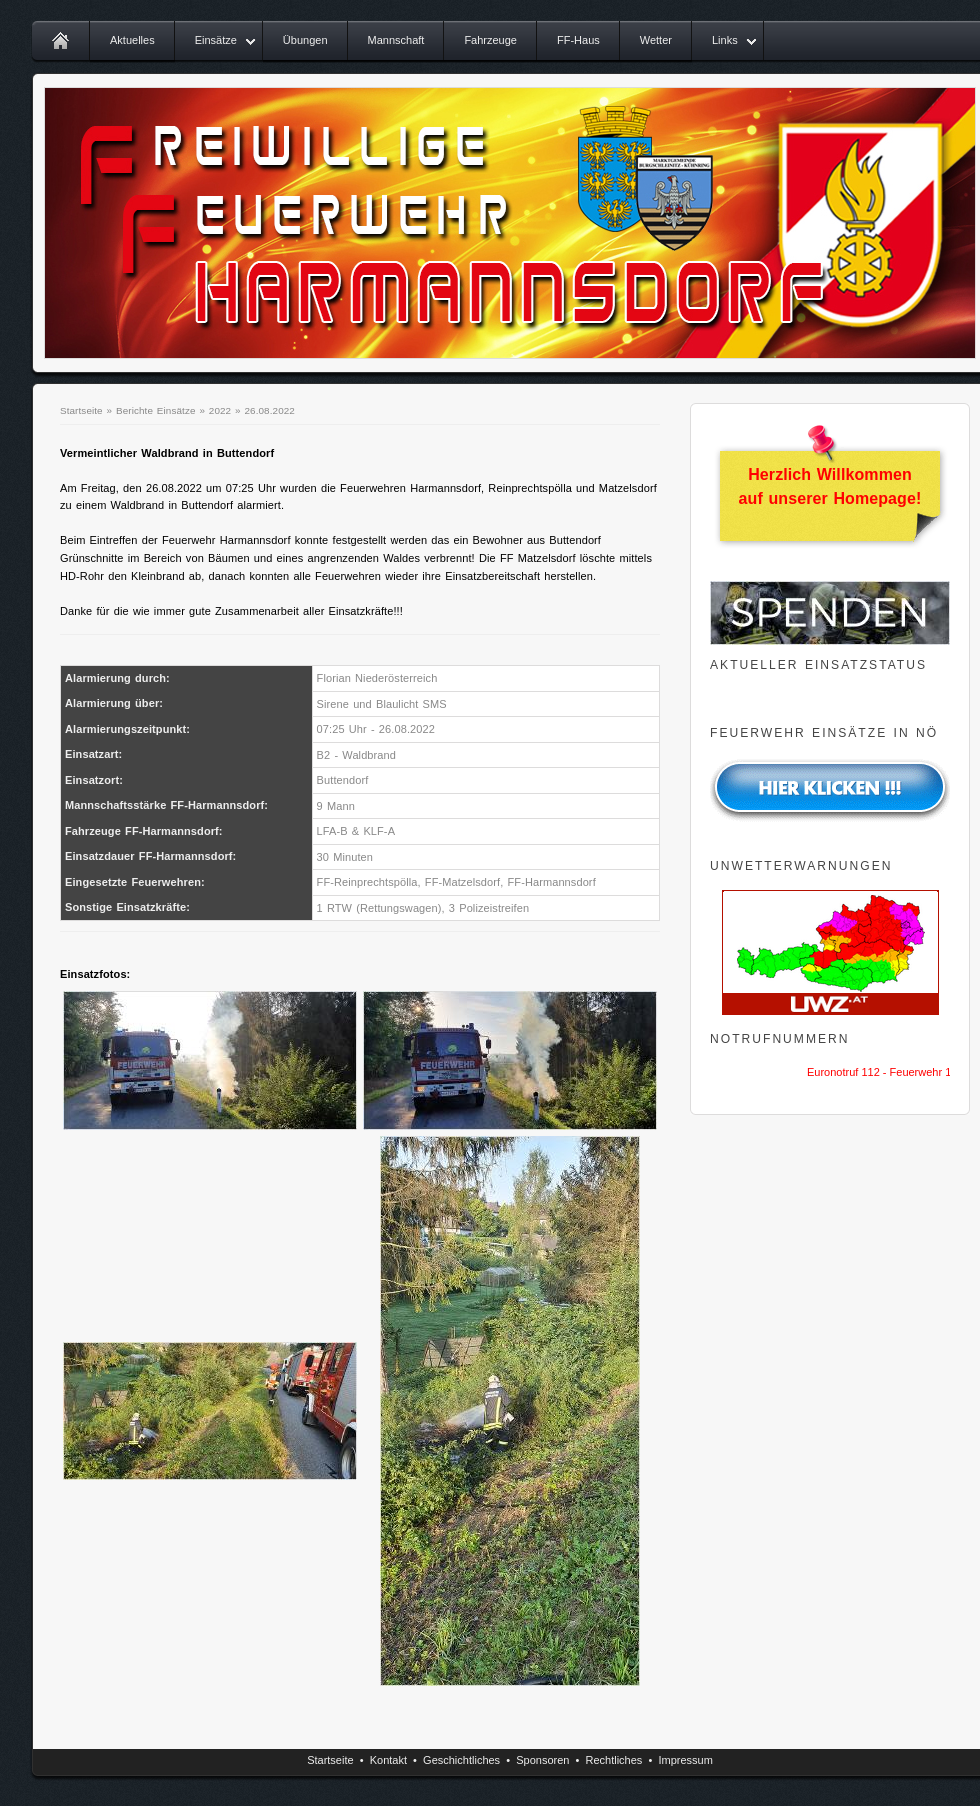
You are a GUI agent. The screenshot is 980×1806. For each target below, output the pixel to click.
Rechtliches (614, 1760)
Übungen (305, 40)
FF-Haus (578, 40)
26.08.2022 (269, 410)
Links (725, 40)
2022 (220, 410)
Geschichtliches (461, 1760)
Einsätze (216, 40)
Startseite (81, 410)
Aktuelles (132, 40)
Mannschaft (396, 40)
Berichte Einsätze (156, 410)
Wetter (656, 40)
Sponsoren (542, 1760)
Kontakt (388, 1760)
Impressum (685, 1760)
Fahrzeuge (490, 40)
